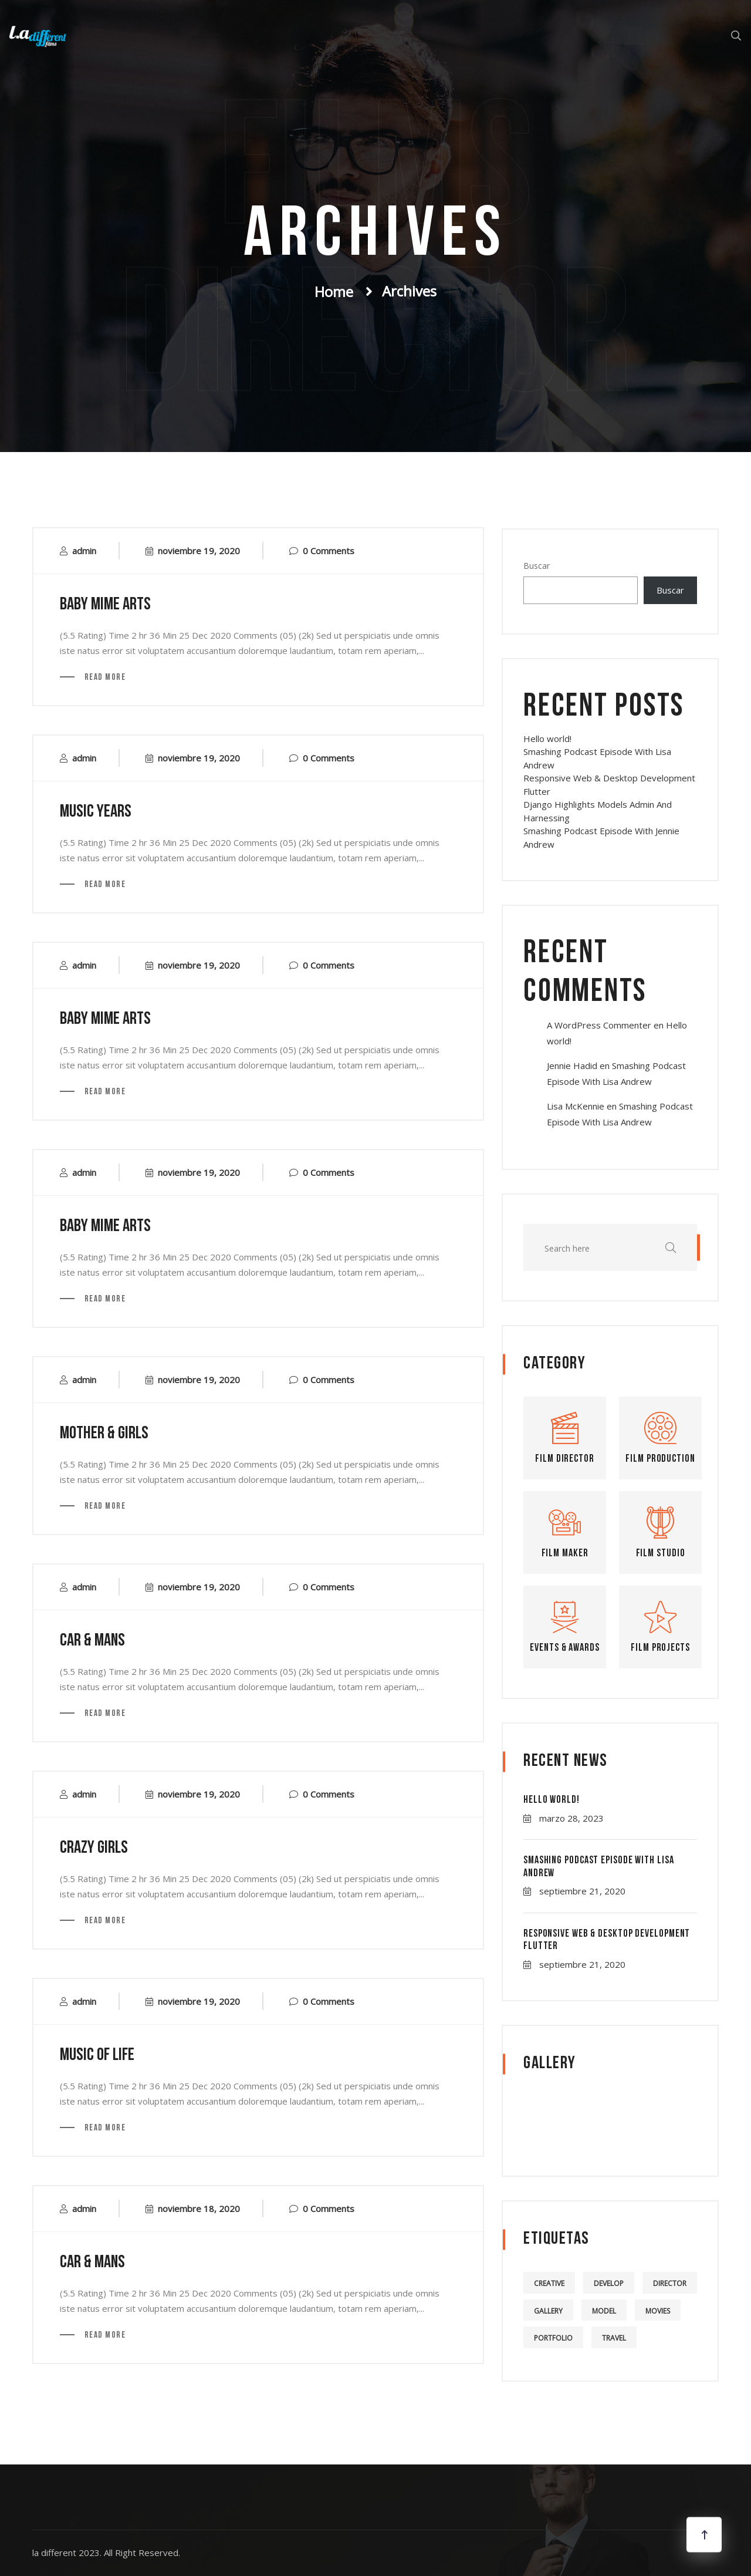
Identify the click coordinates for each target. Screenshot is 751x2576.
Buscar (536, 565)
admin (84, 551)
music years (95, 812)
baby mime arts (105, 605)
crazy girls (94, 1848)
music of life (97, 2055)
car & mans (92, 1641)
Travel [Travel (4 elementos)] (614, 2338)
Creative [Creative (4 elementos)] (549, 2283)
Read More (104, 677)
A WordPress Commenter (599, 1025)
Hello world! (547, 738)
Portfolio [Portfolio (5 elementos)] (553, 2338)
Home (333, 291)
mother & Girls (104, 1434)
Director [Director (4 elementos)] (669, 2283)
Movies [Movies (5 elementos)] (657, 2311)
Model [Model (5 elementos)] (604, 2311)
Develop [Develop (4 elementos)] (609, 2283)
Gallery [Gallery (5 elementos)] (548, 2311)
